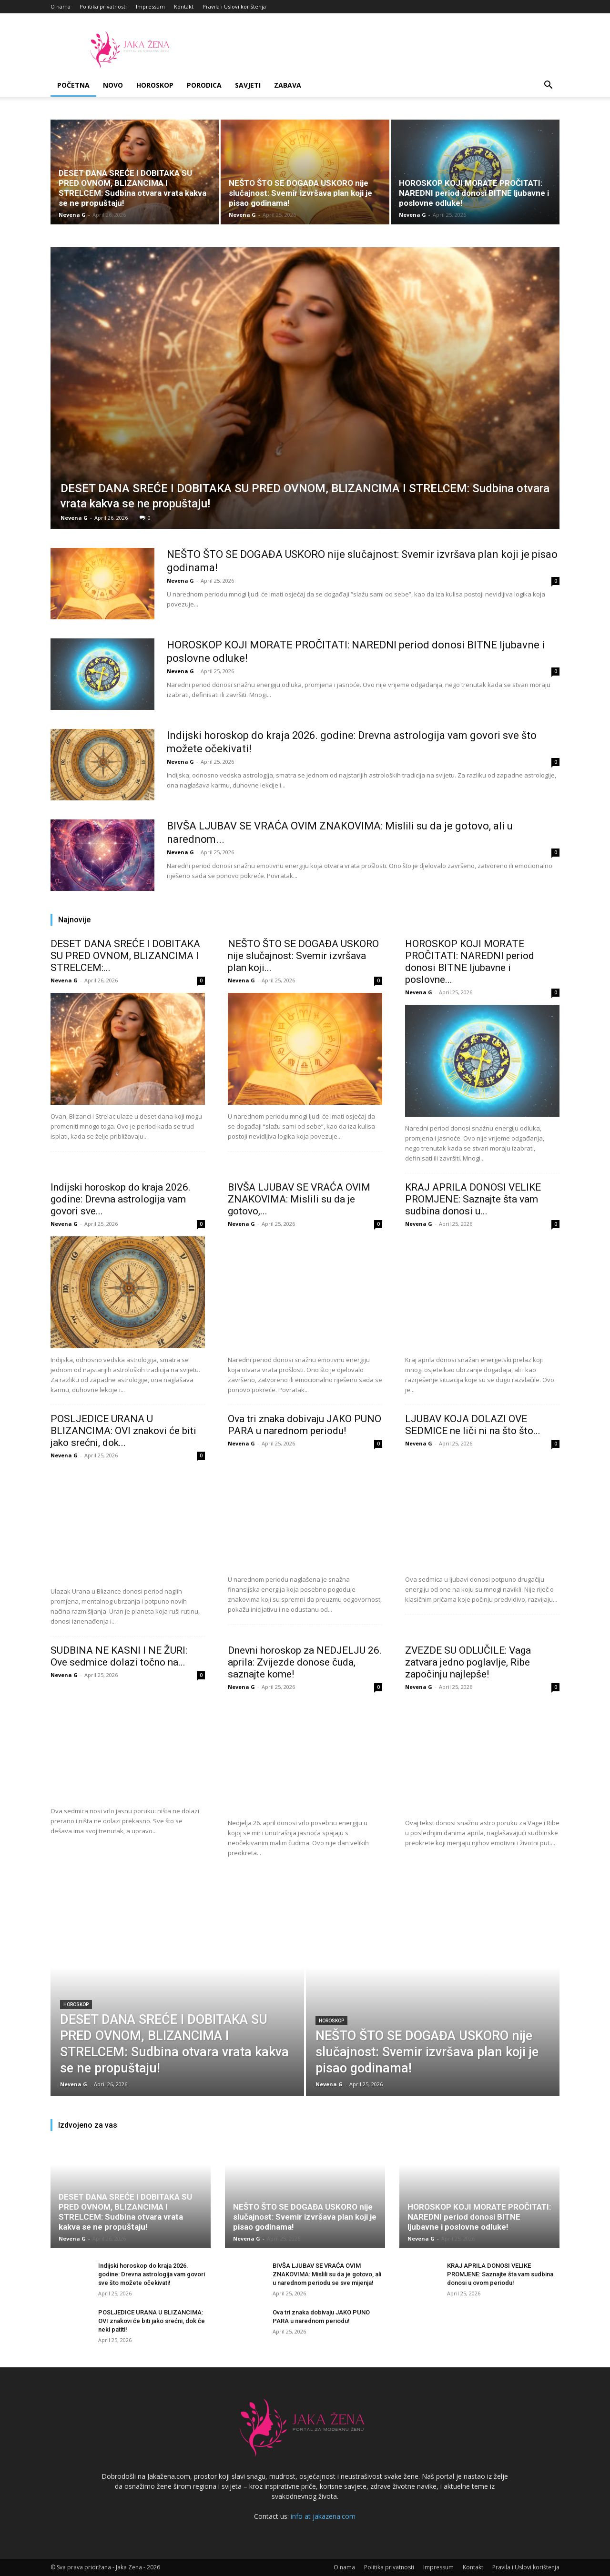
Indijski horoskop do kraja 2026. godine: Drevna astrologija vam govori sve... (121, 1199)
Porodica (204, 85)
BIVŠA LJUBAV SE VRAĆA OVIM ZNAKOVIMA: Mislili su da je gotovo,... (299, 1199)
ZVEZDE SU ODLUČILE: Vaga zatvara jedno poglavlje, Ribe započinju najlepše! (468, 1662)
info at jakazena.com (323, 2516)
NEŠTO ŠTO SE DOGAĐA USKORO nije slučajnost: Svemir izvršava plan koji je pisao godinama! (300, 193)
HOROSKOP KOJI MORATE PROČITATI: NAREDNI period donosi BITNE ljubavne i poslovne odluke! (474, 193)
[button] (548, 86)
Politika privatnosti (103, 6)
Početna (73, 85)
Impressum (150, 6)
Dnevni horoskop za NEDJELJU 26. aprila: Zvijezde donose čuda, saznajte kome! (305, 1662)
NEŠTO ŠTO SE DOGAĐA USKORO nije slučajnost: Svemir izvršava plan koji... (303, 955)
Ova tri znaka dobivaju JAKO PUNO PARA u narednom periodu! (304, 1424)
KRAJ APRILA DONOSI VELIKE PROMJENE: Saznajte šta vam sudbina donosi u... (473, 1199)
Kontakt (183, 6)
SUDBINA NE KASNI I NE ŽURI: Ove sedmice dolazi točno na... (119, 1656)
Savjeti (248, 85)
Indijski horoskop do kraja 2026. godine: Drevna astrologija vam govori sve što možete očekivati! (151, 2274)
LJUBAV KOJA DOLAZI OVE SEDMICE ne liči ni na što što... (472, 1424)
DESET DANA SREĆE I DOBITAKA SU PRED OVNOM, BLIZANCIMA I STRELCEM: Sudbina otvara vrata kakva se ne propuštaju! (132, 188)
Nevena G (72, 214)
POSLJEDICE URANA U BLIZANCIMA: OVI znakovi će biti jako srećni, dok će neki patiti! (151, 2321)
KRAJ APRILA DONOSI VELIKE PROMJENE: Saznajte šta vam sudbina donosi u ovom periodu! (500, 2274)
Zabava (287, 85)
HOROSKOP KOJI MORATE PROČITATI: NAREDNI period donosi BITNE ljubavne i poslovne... (469, 961)
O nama (61, 6)
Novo (113, 85)
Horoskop (154, 85)
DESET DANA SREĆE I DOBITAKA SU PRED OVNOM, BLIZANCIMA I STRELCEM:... (125, 955)
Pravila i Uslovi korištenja (234, 6)
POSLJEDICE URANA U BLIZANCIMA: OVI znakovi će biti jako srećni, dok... (123, 1430)
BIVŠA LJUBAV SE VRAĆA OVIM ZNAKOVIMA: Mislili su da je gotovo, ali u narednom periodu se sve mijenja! (327, 2274)
